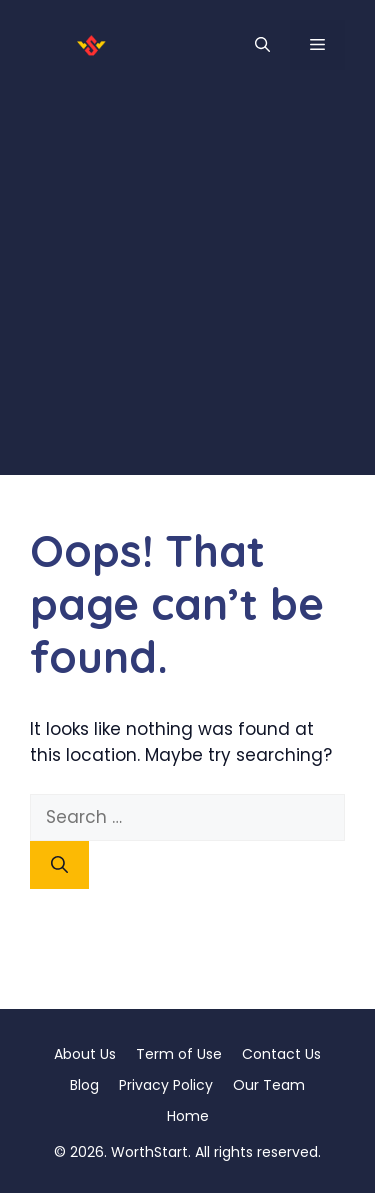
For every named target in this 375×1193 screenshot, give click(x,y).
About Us (85, 1054)
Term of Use (179, 1054)
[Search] (59, 865)
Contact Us (281, 1054)
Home (188, 1116)
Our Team (269, 1085)
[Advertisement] (187, 287)
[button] (262, 45)
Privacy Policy (166, 1085)
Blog (84, 1085)
